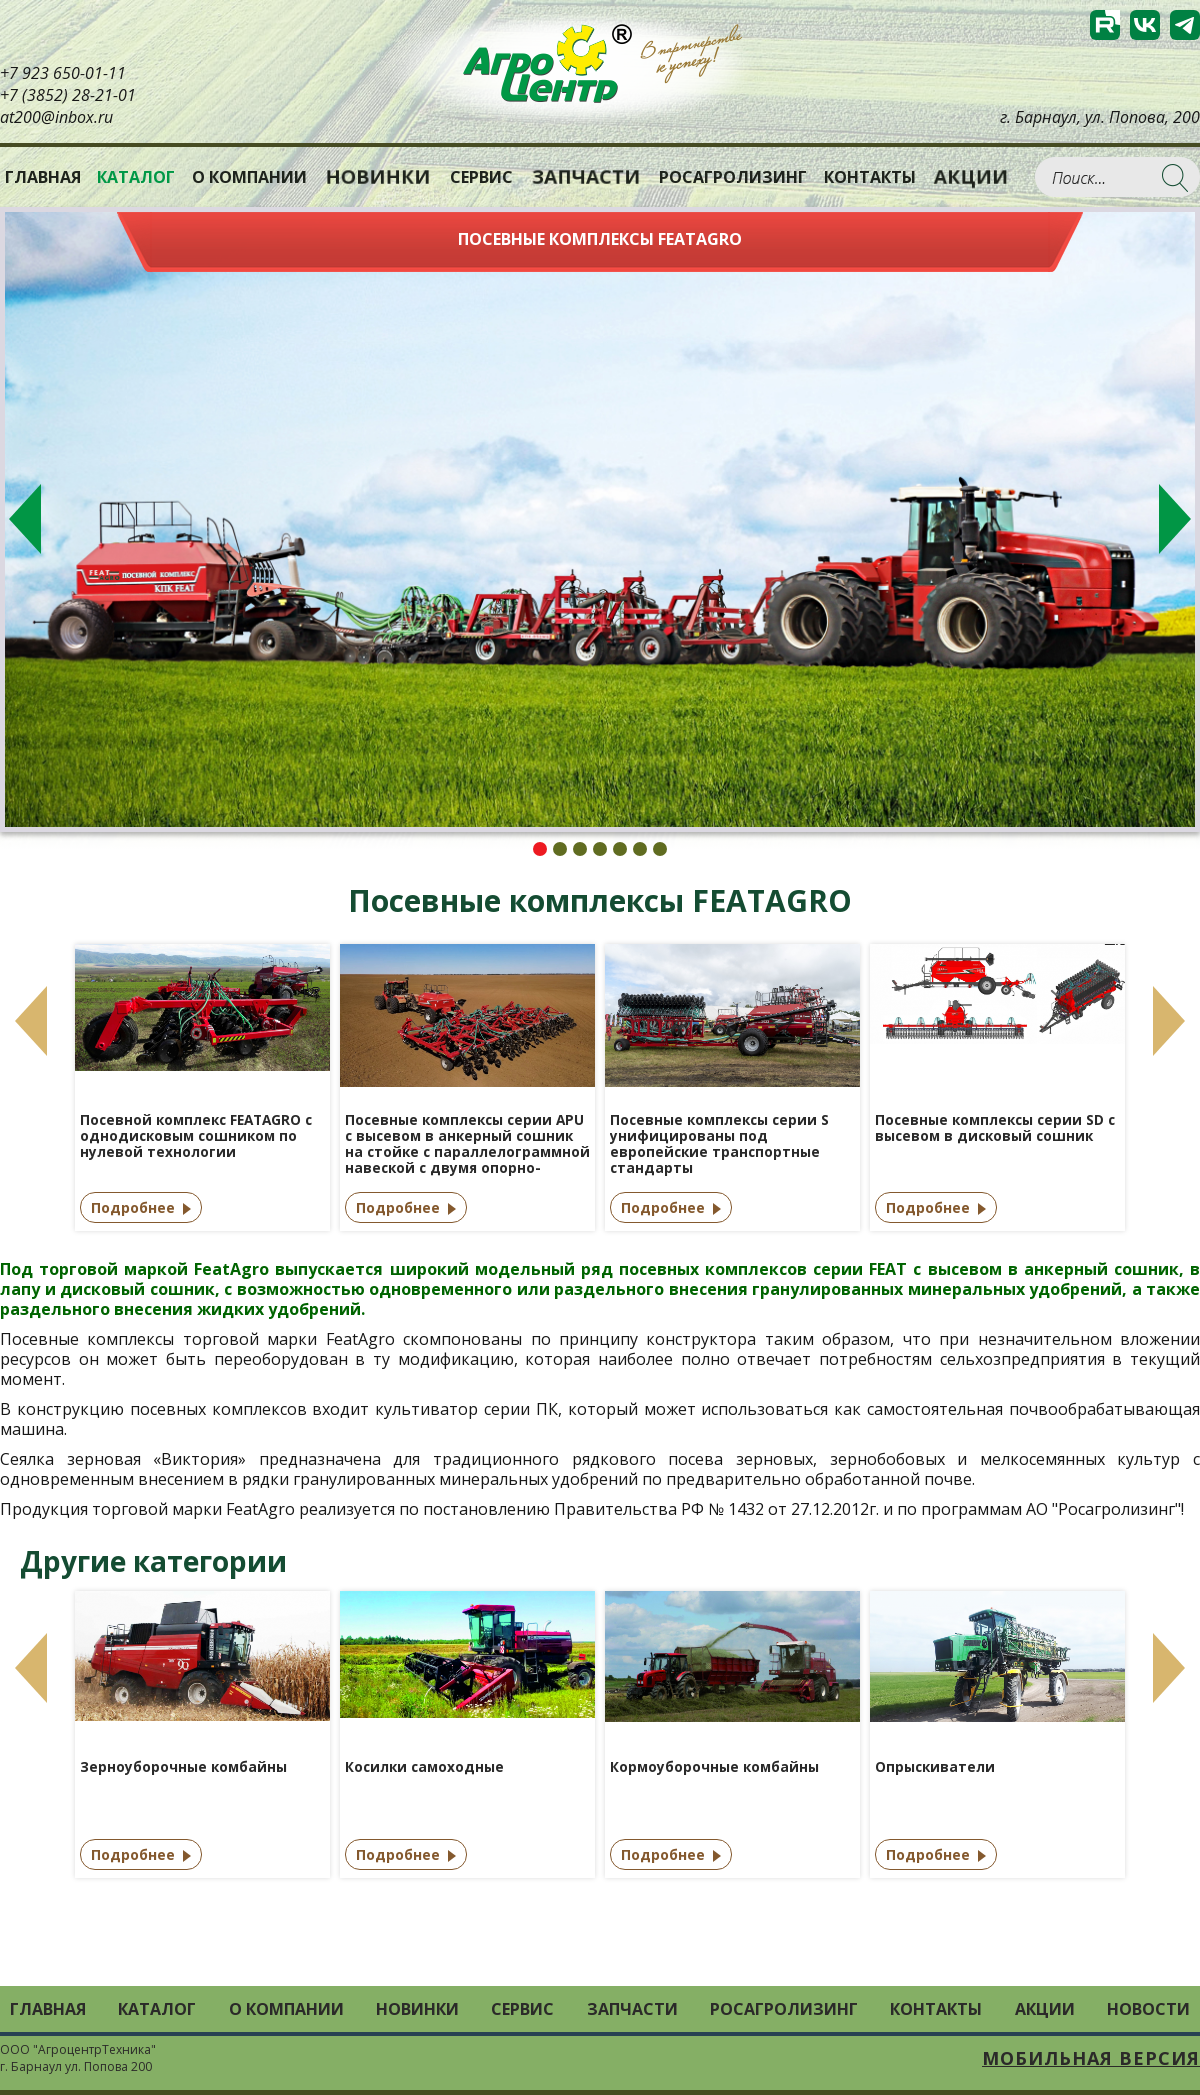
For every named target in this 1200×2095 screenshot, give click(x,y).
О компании (249, 177)
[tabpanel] (600, 519)
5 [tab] (620, 849)
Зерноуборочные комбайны (183, 1767)
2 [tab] (560, 849)
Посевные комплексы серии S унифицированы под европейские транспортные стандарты (719, 1144)
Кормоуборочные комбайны (714, 1767)
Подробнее (133, 1207)
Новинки (378, 177)
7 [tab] (660, 849)
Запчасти (586, 177)
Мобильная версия (1091, 2058)
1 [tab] (540, 849)
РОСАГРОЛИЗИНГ (733, 177)
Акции (971, 177)
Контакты (870, 177)
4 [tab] (600, 849)
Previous (25, 519)
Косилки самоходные (424, 1767)
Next (1175, 519)
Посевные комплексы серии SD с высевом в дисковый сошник (995, 1128)
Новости (1148, 2009)
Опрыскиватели (935, 1767)
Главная (43, 177)
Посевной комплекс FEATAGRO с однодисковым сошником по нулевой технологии (196, 1136)
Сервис (481, 177)
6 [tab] (640, 849)
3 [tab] (580, 849)
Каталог (157, 2009)
